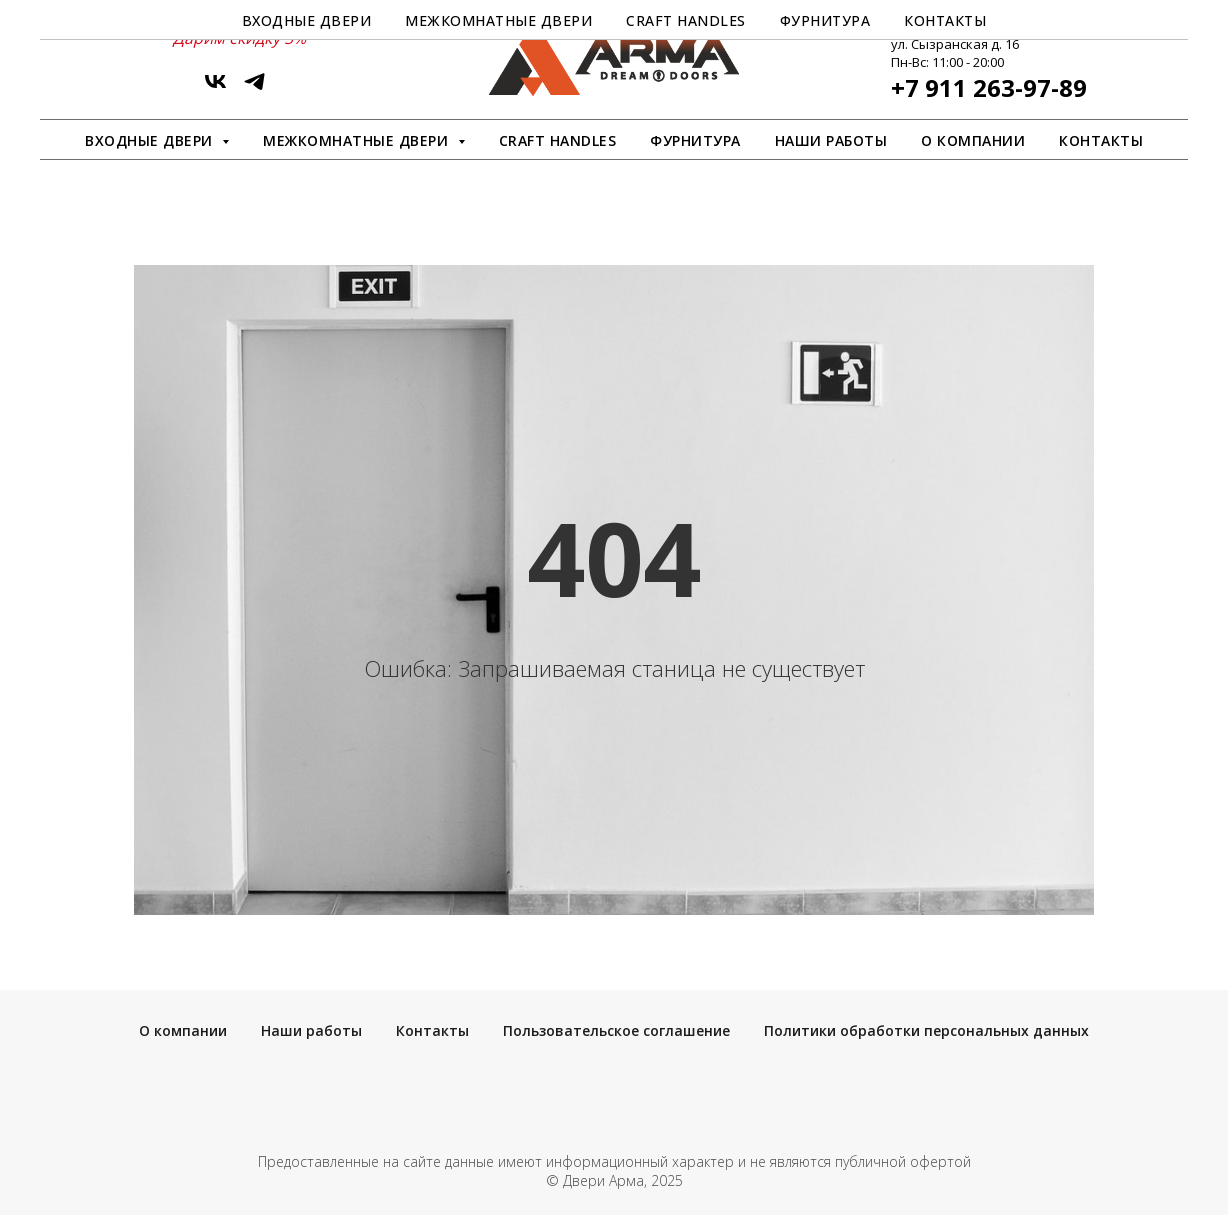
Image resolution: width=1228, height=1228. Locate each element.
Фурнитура (695, 140)
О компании (973, 140)
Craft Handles (558, 140)
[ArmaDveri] (254, 88)
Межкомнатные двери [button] (358, 140)
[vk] (215, 88)
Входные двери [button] (151, 140)
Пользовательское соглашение (616, 1030)
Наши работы (831, 140)
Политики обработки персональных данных (926, 1030)
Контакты (1101, 140)
